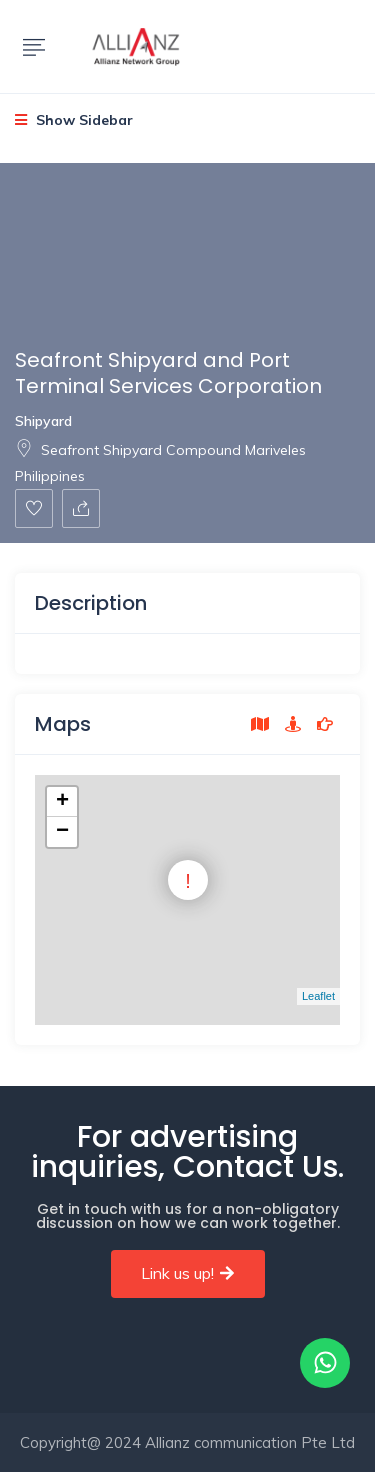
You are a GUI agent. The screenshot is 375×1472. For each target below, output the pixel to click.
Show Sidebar (74, 120)
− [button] (62, 832)
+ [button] (62, 802)
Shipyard (43, 421)
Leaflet (318, 996)
